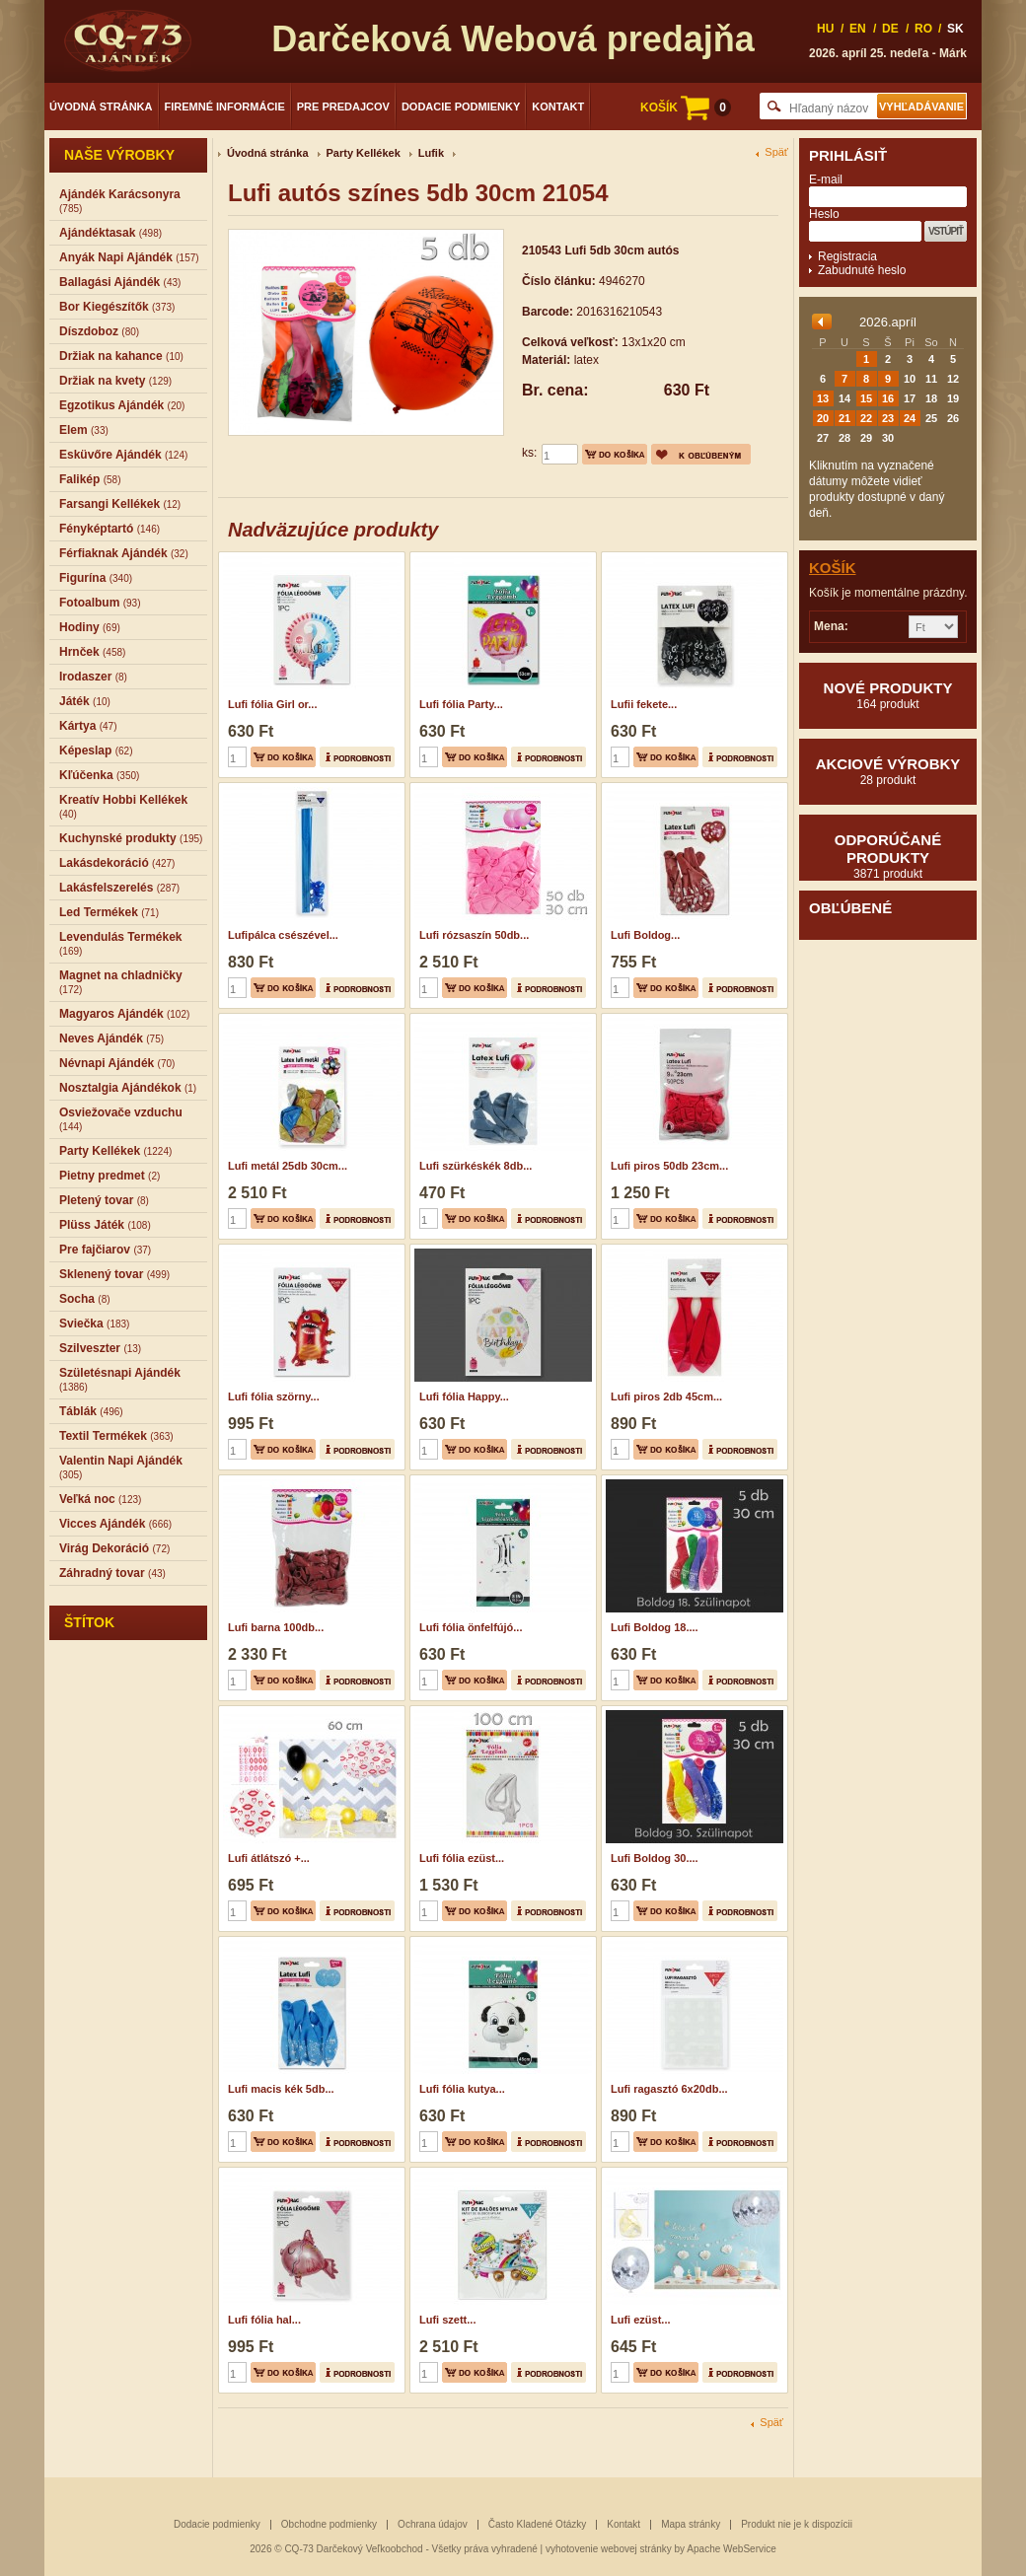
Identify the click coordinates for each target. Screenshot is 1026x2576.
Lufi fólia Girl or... (272, 704)
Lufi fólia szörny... (274, 1396)
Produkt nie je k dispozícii (796, 2524)
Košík (832, 567)
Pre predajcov (343, 106)
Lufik (431, 153)
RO (923, 29)
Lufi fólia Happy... (464, 1396)
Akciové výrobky (888, 771)
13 (823, 398)
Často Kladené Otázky (537, 2524)
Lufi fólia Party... (461, 704)
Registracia (847, 256)
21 (844, 418)
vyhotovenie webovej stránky (609, 2548)
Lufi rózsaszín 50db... (474, 935)
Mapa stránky (690, 2524)
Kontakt (558, 106)
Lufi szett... (447, 2320)
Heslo (824, 214)
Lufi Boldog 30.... (654, 1858)
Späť (776, 152)
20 (823, 418)
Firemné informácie (225, 106)
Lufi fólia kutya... (462, 2089)
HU (825, 29)
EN (857, 29)
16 (888, 398)
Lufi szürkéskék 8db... (475, 1166)
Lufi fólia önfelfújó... (470, 1627)
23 (888, 418)
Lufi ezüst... (641, 2320)
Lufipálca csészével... (283, 935)
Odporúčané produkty (888, 856)
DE (890, 29)
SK (955, 29)
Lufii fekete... (644, 704)
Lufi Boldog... (645, 935)
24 (910, 418)
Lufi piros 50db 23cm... (669, 1166)
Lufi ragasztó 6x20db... (669, 2089)
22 (866, 418)
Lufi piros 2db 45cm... (666, 1396)
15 (866, 398)
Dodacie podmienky (461, 106)
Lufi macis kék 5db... (281, 2089)
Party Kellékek (364, 153)
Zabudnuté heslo (862, 270)
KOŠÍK (685, 107)
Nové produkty (888, 695)
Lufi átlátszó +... (269, 1858)
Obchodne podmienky (329, 2524)
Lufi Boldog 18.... (654, 1627)
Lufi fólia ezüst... (461, 1858)
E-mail (826, 179)
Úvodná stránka (101, 106)
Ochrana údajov (433, 2524)
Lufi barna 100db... (276, 1627)
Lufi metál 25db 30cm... (287, 1166)
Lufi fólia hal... (264, 2320)
